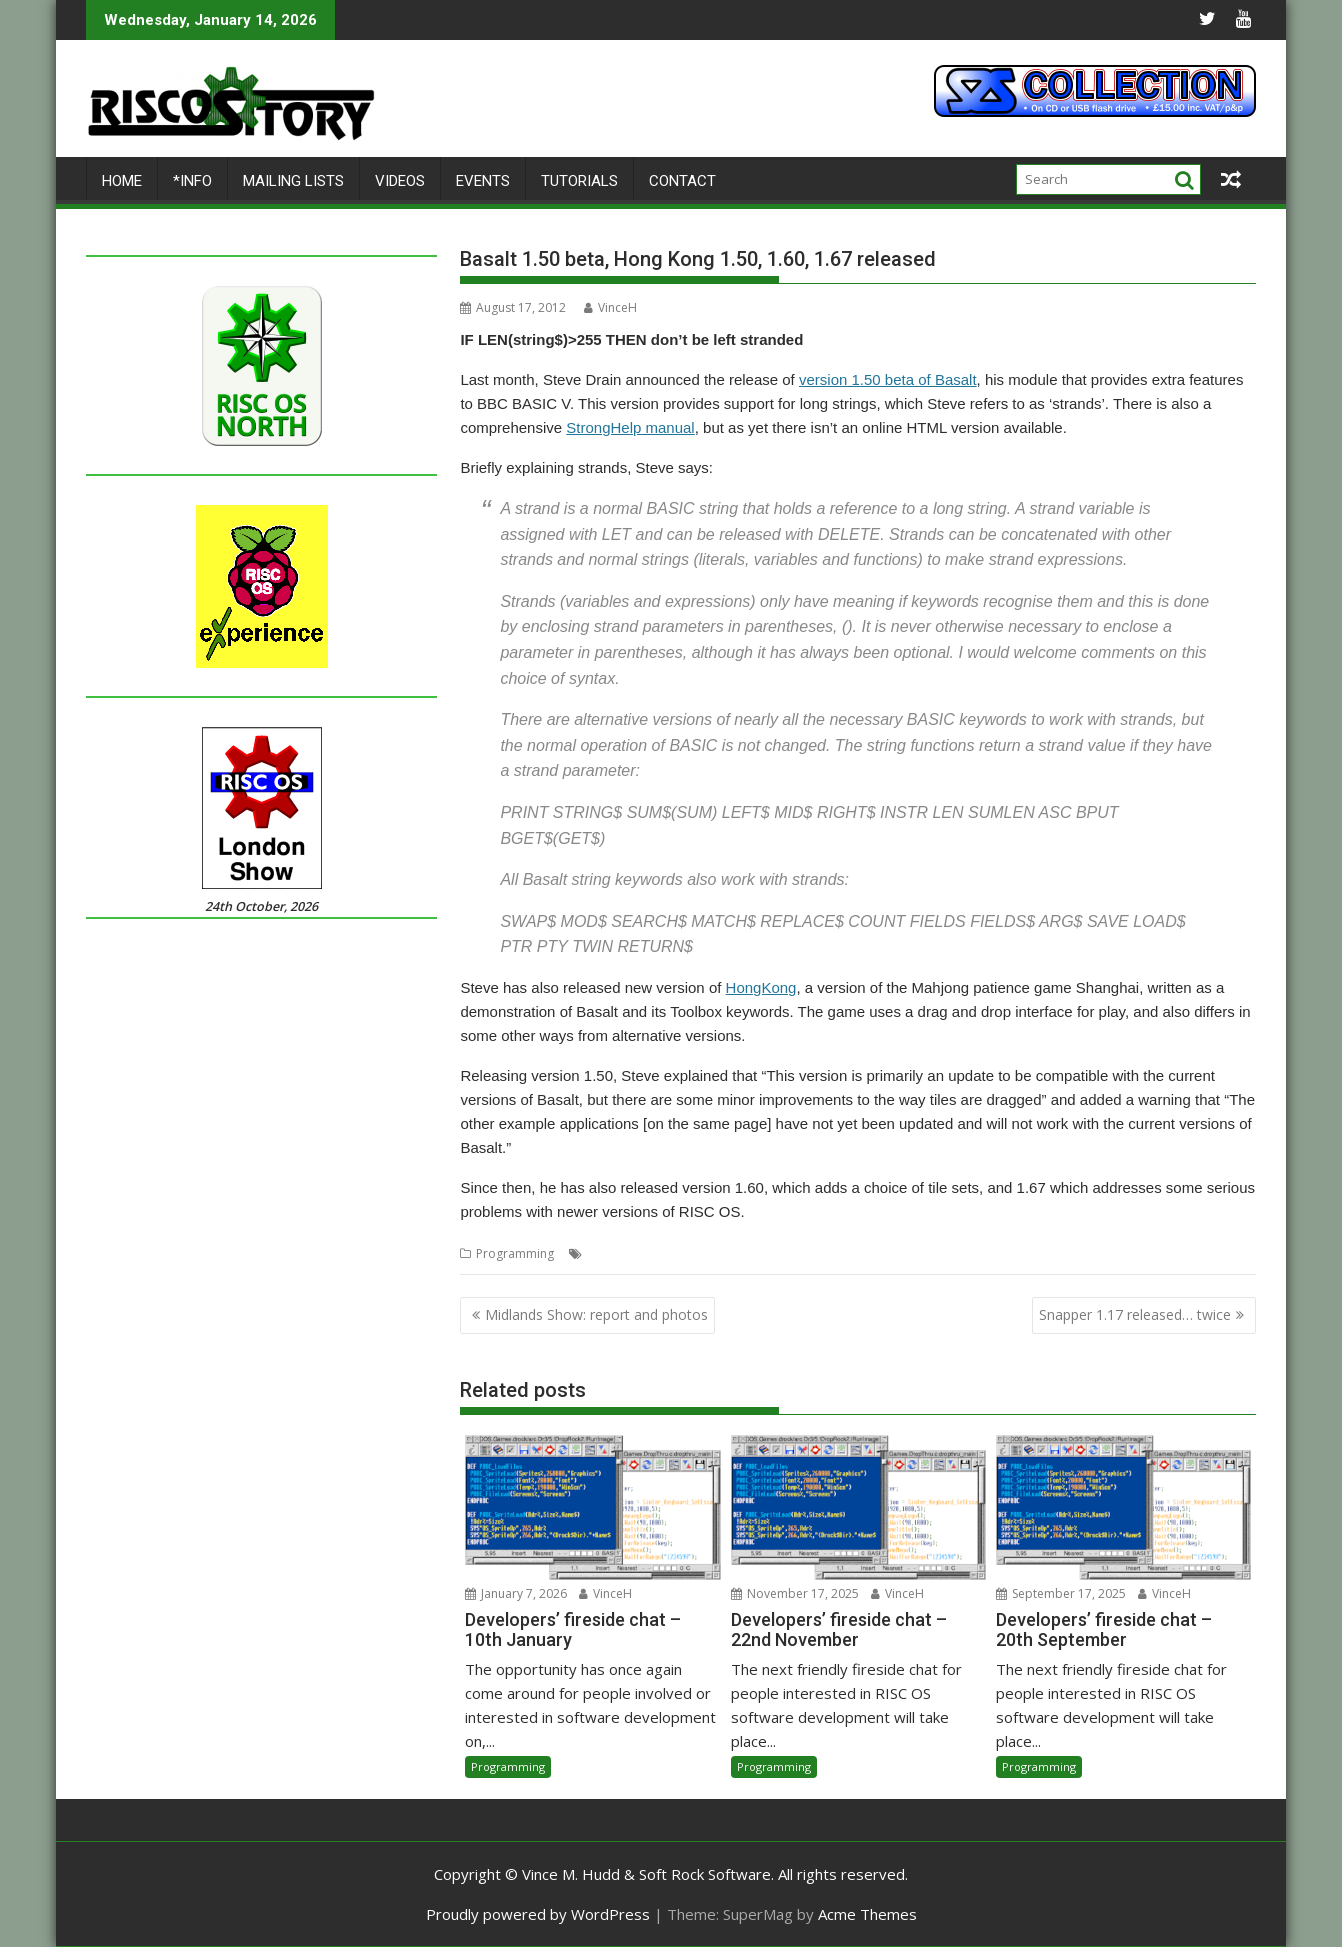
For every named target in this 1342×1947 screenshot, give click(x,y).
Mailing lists (293, 181)
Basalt (604, 1253)
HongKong (761, 987)
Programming (515, 1253)
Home (122, 181)
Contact (682, 181)
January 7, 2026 (516, 1593)
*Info (192, 181)
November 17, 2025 (795, 1593)
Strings (760, 1253)
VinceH (610, 307)
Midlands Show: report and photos (596, 1314)
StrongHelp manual (630, 427)
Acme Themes (867, 1914)
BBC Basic (658, 1253)
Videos (400, 181)
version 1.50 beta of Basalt (888, 379)
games (714, 1253)
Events (483, 181)
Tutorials (579, 181)
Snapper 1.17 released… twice (1135, 1314)
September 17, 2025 (1061, 1593)
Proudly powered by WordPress (538, 1914)
